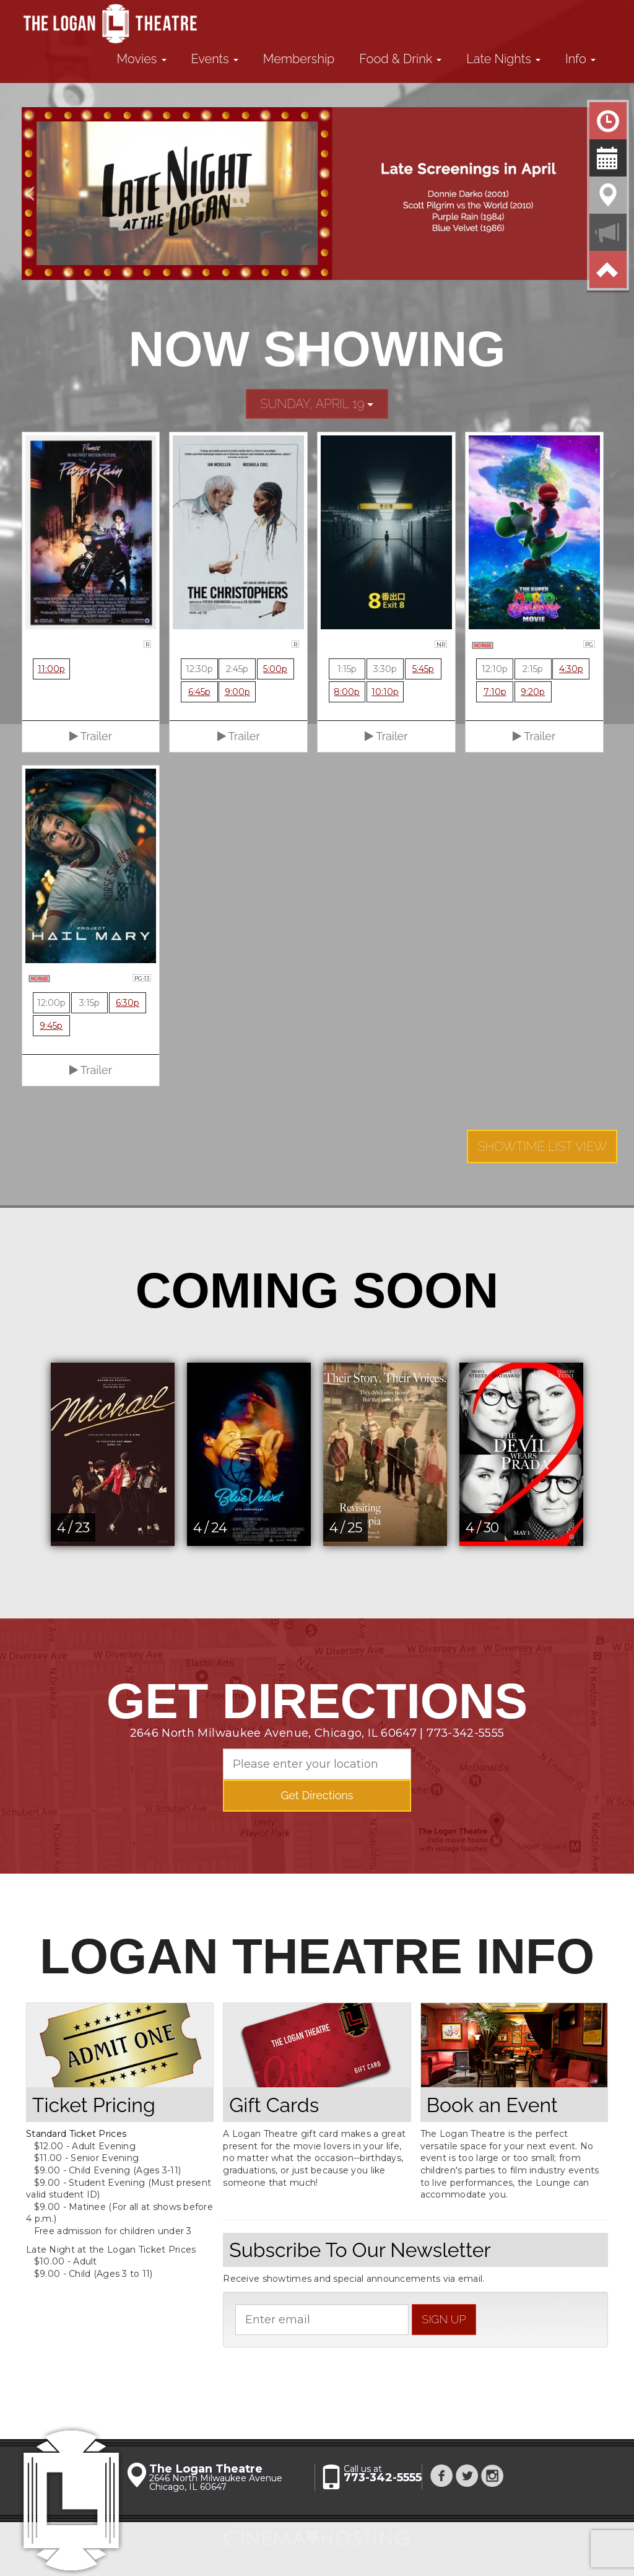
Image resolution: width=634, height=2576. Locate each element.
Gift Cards (274, 2105)
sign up (444, 2319)
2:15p (533, 669)
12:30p (199, 669)
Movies (142, 58)
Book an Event (492, 2105)
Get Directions (316, 1795)
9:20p (533, 691)
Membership (299, 58)
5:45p (423, 669)
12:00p (51, 1002)
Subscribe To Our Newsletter (359, 2249)
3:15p (89, 1002)
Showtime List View (542, 1146)
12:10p (495, 669)
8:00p (347, 691)
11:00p (51, 669)
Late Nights (503, 58)
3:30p (385, 669)
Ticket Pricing (93, 2105)
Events (214, 58)
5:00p (275, 669)
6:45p (199, 691)
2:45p (237, 669)
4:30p (571, 669)
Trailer (90, 736)
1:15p (347, 669)
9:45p (51, 1025)
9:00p (237, 691)
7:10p (495, 691)
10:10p (385, 691)
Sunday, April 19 (317, 403)
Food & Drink (400, 58)
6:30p (127, 1002)
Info (580, 58)
